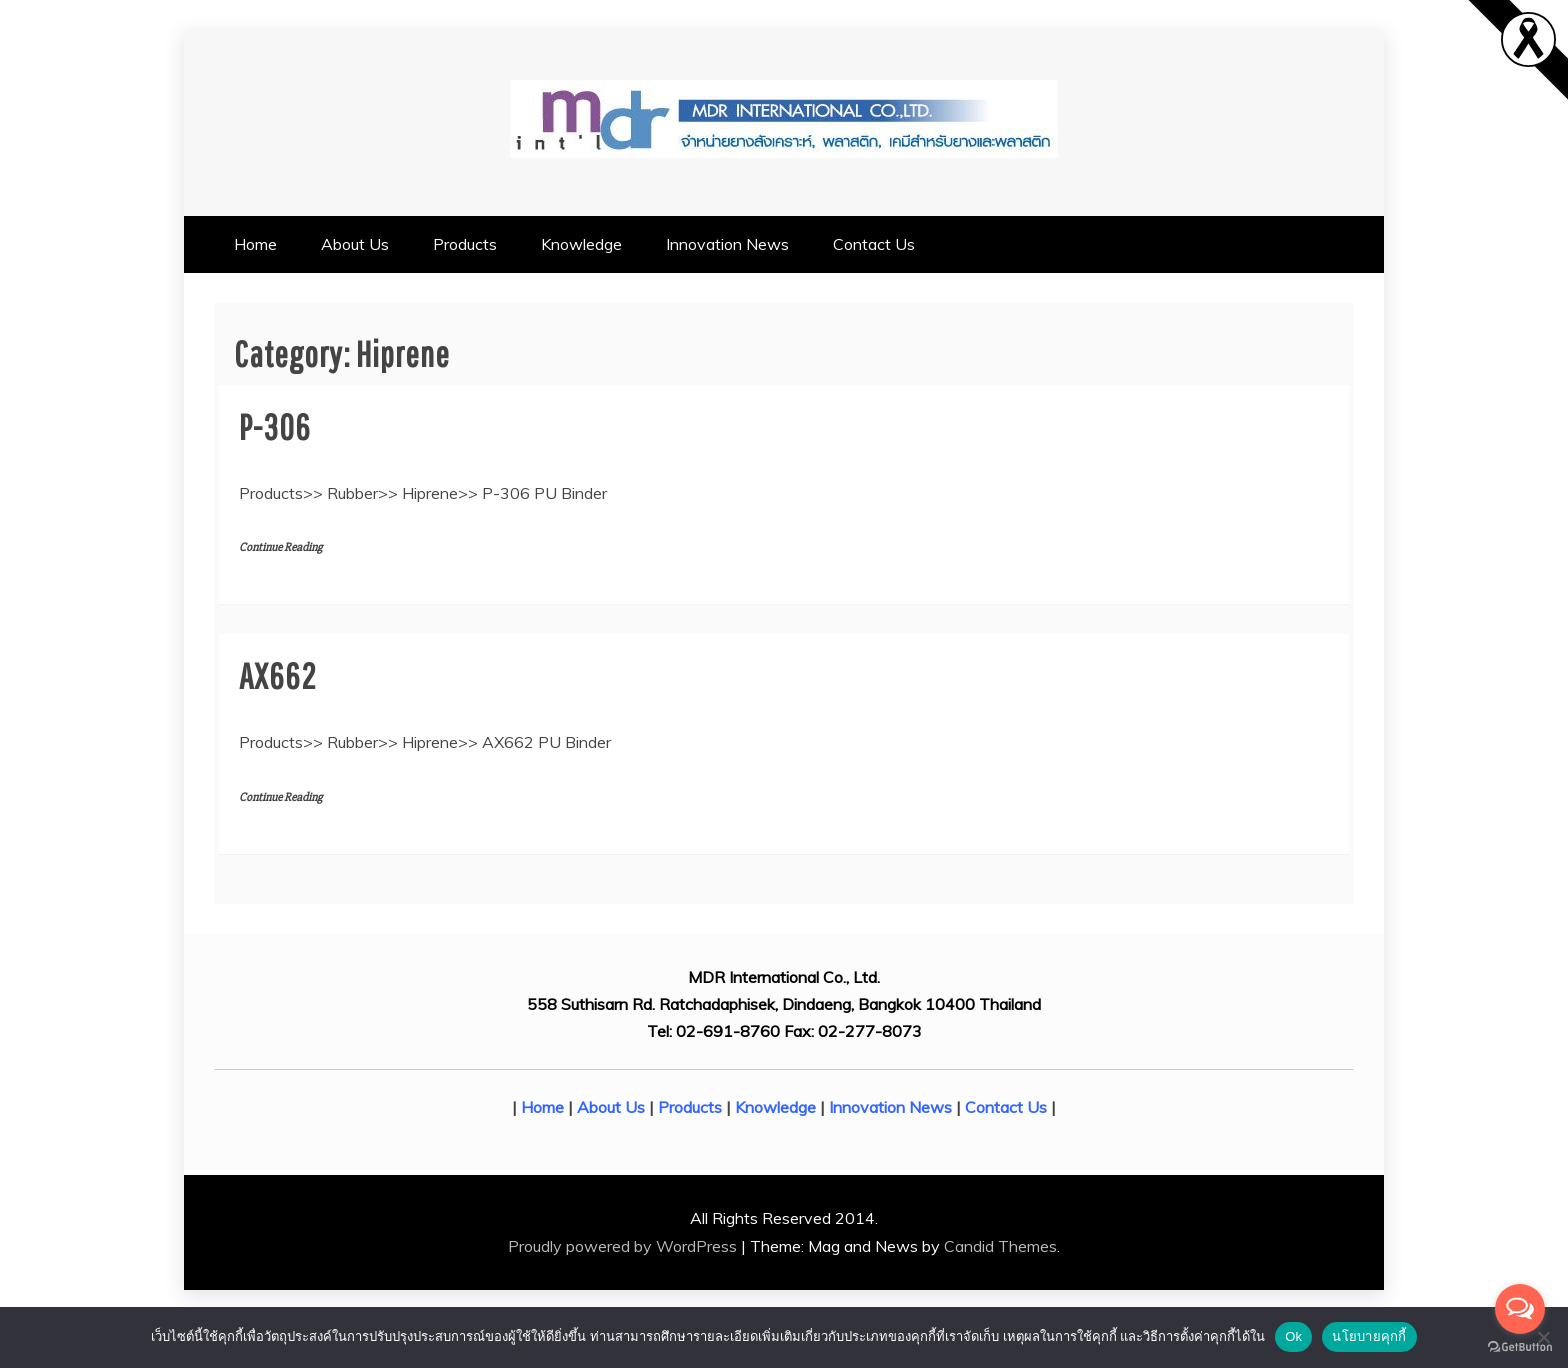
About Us (355, 244)
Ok (1293, 1336)
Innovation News (727, 244)
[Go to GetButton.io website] (1520, 1347)
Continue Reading (280, 547)
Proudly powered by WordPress (624, 1246)
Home (255, 244)
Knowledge (581, 244)
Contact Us (874, 244)
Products (465, 244)
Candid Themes (1000, 1246)
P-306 (275, 426)
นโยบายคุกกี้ (1369, 1336)
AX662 (277, 675)
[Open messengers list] (1520, 1309)
